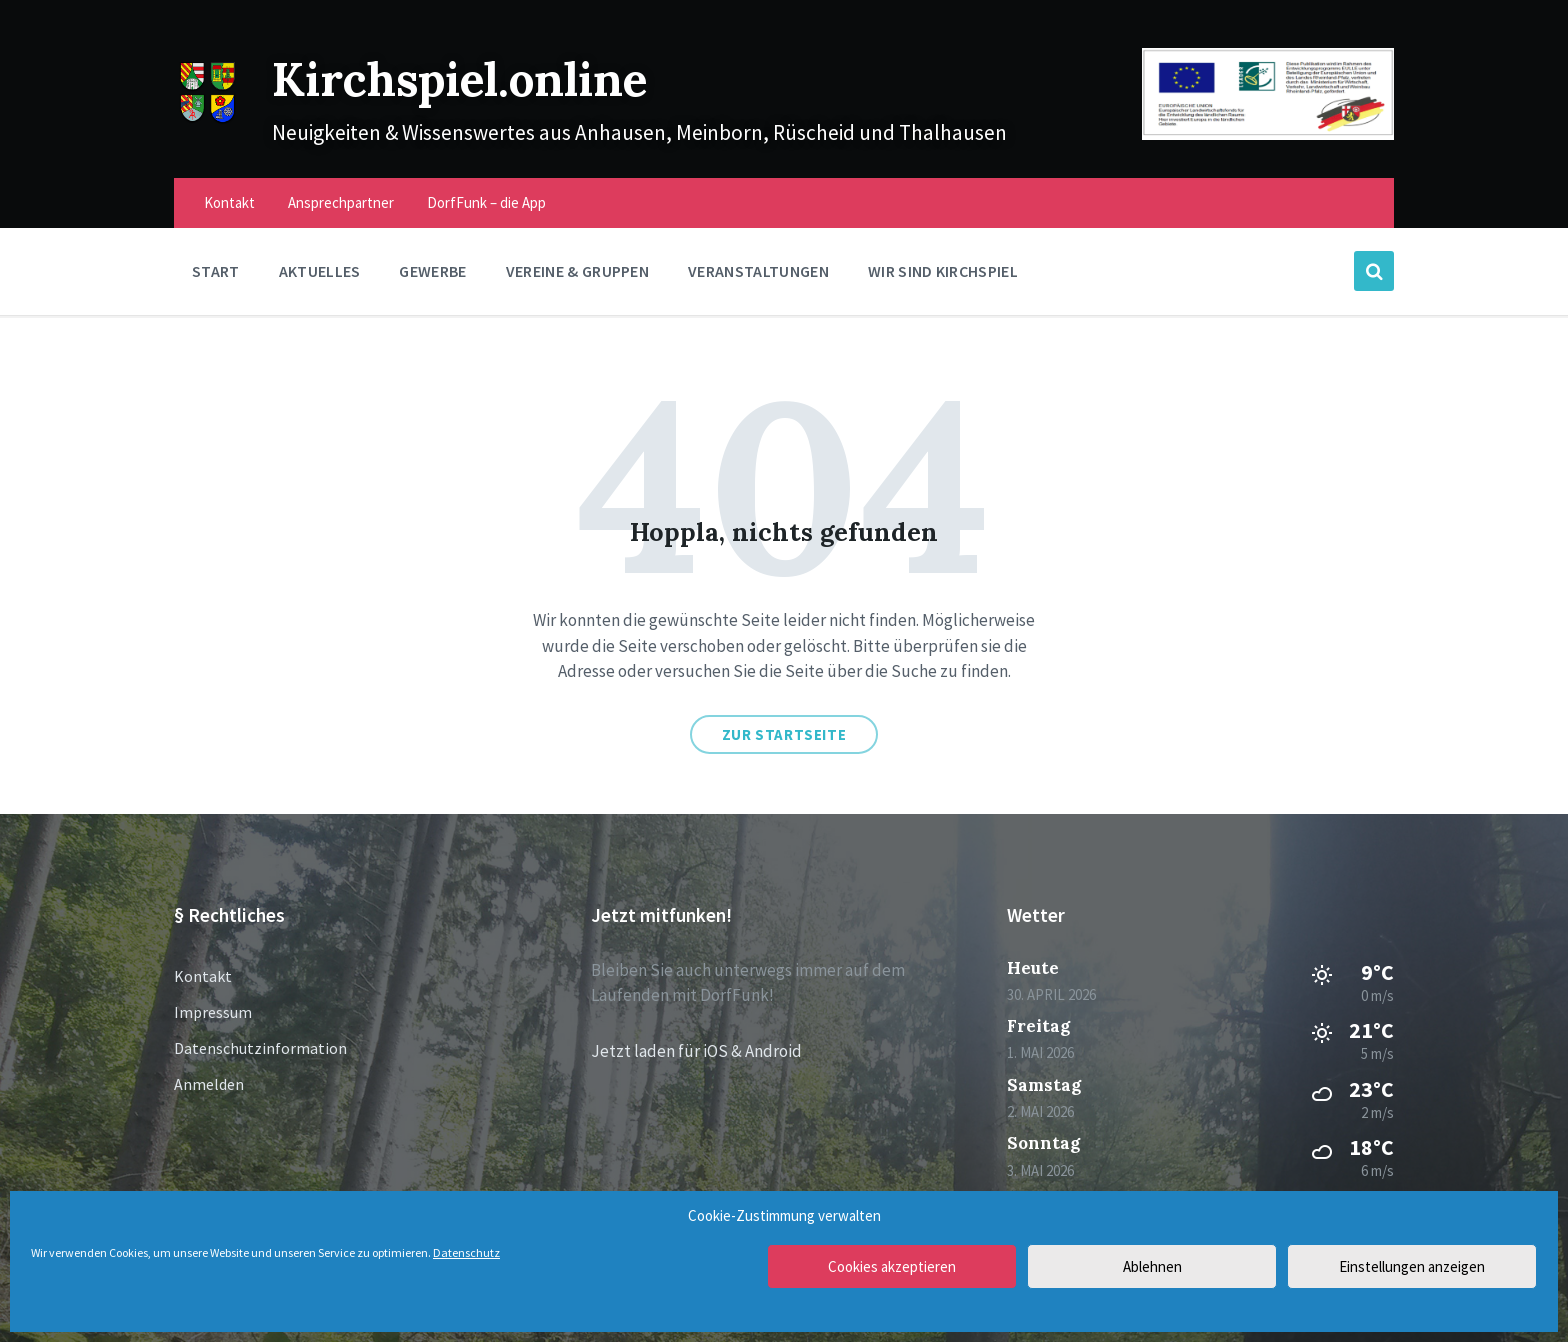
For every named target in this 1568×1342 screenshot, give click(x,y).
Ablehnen (1152, 1266)
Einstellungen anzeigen (1412, 1266)
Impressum (213, 1012)
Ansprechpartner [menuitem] (341, 202)
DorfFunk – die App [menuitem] (486, 202)
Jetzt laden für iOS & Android (696, 1051)
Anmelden (209, 1084)
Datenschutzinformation (260, 1048)
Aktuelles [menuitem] (320, 271)
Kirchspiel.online (479, 77)
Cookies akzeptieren (892, 1266)
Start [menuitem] (216, 271)
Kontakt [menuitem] (229, 202)
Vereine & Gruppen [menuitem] (577, 271)
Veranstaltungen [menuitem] (758, 271)
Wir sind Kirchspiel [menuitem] (943, 271)
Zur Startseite (784, 734)
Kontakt (203, 976)
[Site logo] (208, 120)
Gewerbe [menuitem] (432, 271)
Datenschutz (466, 1252)
